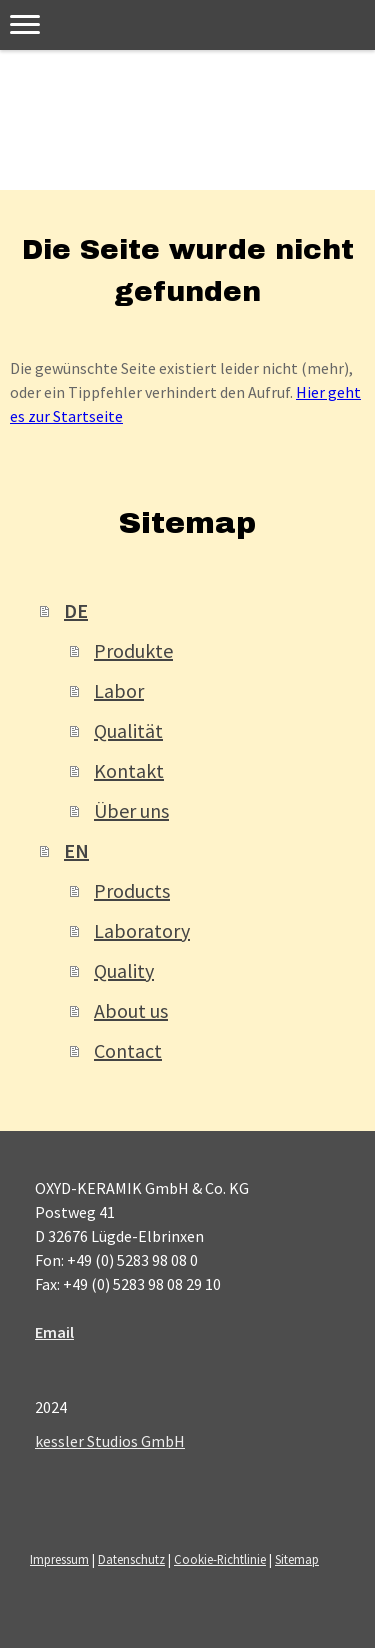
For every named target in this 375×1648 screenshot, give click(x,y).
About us (131, 1010)
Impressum (59, 1559)
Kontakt (129, 770)
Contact (128, 1050)
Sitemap (297, 1559)
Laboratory (142, 930)
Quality (124, 970)
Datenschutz (131, 1559)
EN (76, 850)
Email (54, 1332)
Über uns (131, 810)
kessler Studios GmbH (110, 1441)
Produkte (133, 650)
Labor (119, 690)
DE (76, 610)
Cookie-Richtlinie (220, 1559)
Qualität (128, 730)
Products (132, 890)
